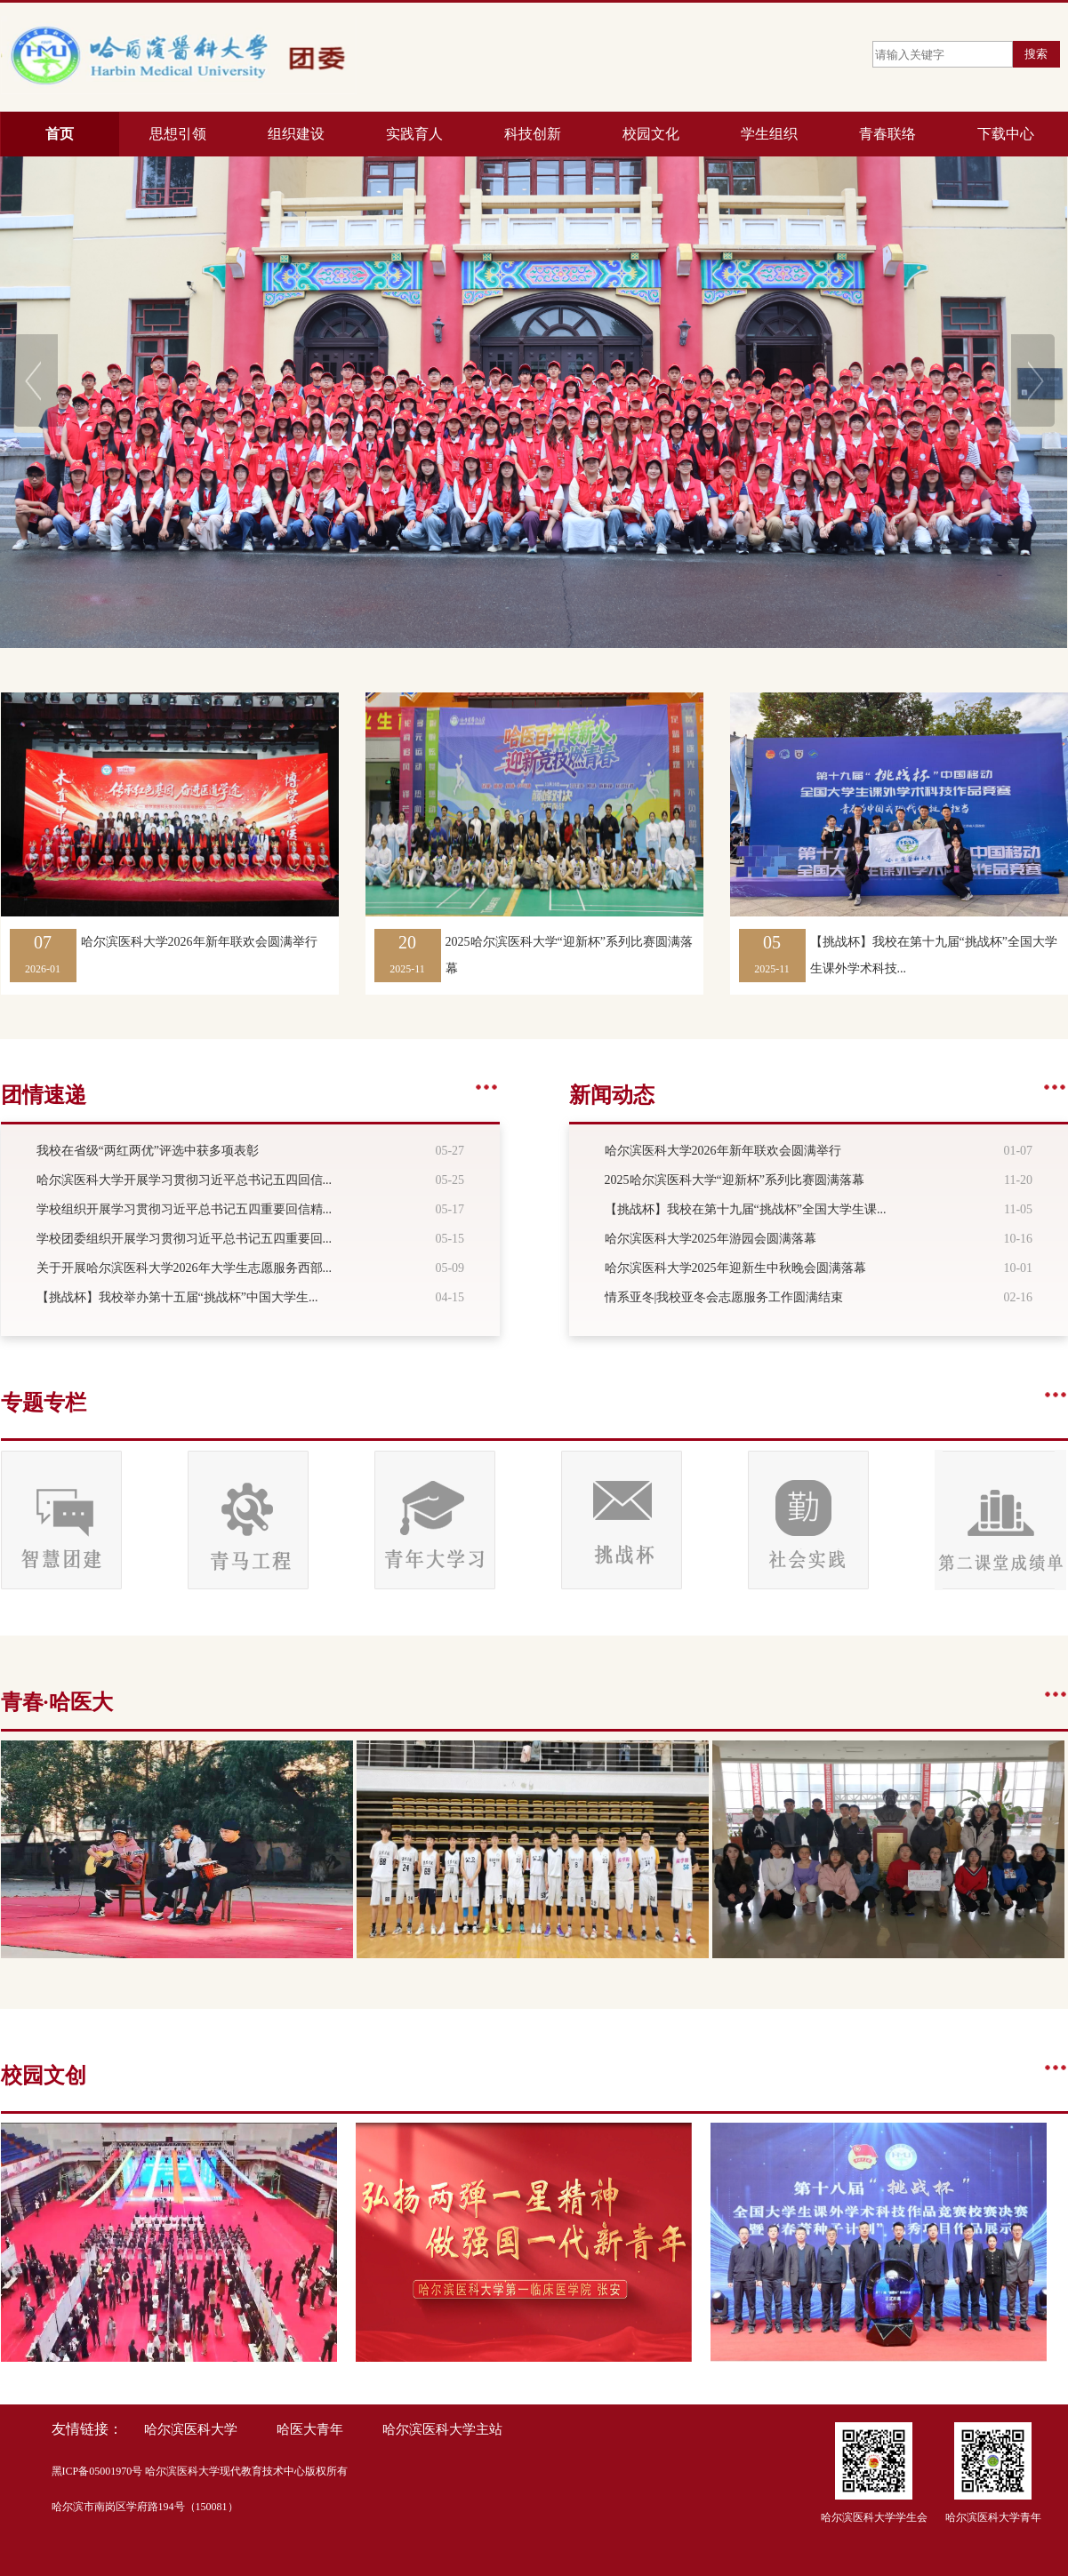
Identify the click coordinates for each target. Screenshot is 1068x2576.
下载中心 (1005, 133)
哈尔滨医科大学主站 (442, 2429)
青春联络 (887, 133)
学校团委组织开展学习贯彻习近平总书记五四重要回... (184, 1238)
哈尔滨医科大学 (190, 2429)
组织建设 (296, 133)
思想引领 (177, 133)
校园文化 (650, 133)
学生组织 (769, 133)
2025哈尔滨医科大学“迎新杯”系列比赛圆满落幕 (734, 1180)
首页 (59, 133)
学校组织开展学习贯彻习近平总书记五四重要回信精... (184, 1209)
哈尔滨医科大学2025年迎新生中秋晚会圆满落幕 (735, 1268)
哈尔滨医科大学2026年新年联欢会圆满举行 (199, 941)
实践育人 (414, 133)
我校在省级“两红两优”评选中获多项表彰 (147, 1150)
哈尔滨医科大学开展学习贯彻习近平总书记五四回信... (184, 1180)
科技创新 (532, 133)
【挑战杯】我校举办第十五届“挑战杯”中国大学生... (177, 1297)
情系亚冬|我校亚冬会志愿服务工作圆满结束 (724, 1297)
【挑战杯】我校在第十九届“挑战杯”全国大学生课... (746, 1209)
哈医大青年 (310, 2429)
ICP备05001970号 (102, 2471)
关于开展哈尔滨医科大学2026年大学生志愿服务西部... (184, 1268)
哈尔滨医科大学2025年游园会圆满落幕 (710, 1238)
